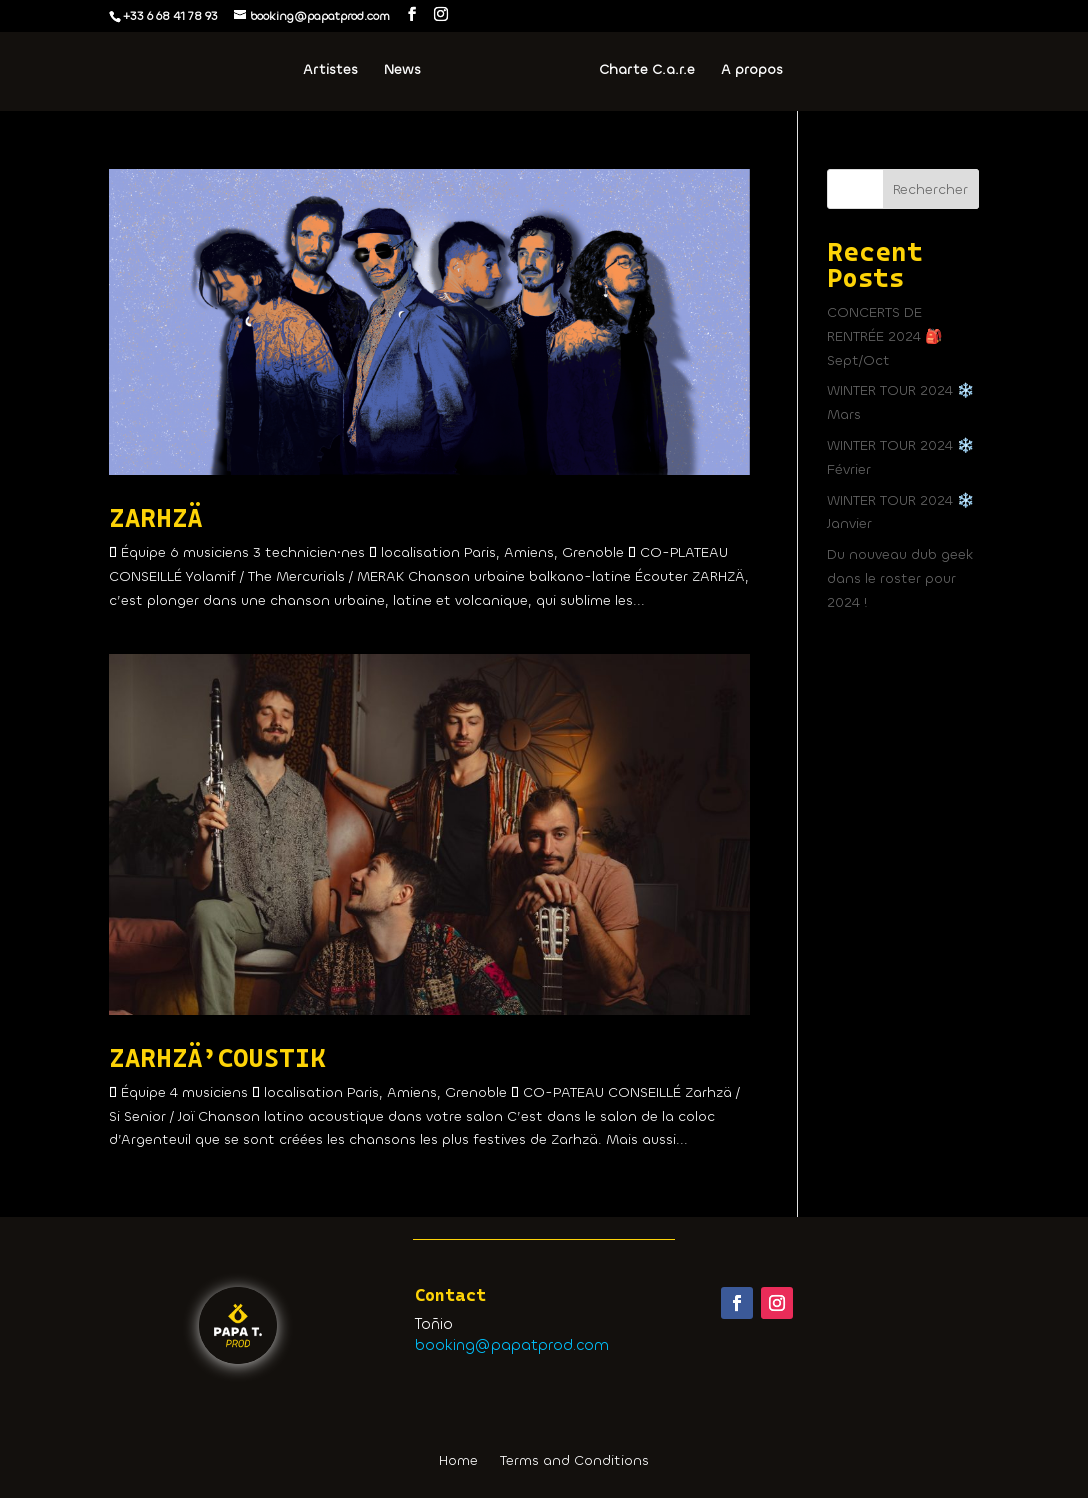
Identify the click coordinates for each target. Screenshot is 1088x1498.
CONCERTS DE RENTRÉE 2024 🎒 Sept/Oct (884, 336)
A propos (751, 71)
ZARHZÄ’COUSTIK (217, 1058)
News (403, 71)
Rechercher (930, 189)
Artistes (331, 71)
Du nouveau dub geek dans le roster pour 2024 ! (900, 578)
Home (458, 1462)
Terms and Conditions (574, 1462)
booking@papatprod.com (512, 1345)
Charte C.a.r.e (646, 71)
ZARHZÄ (155, 518)
